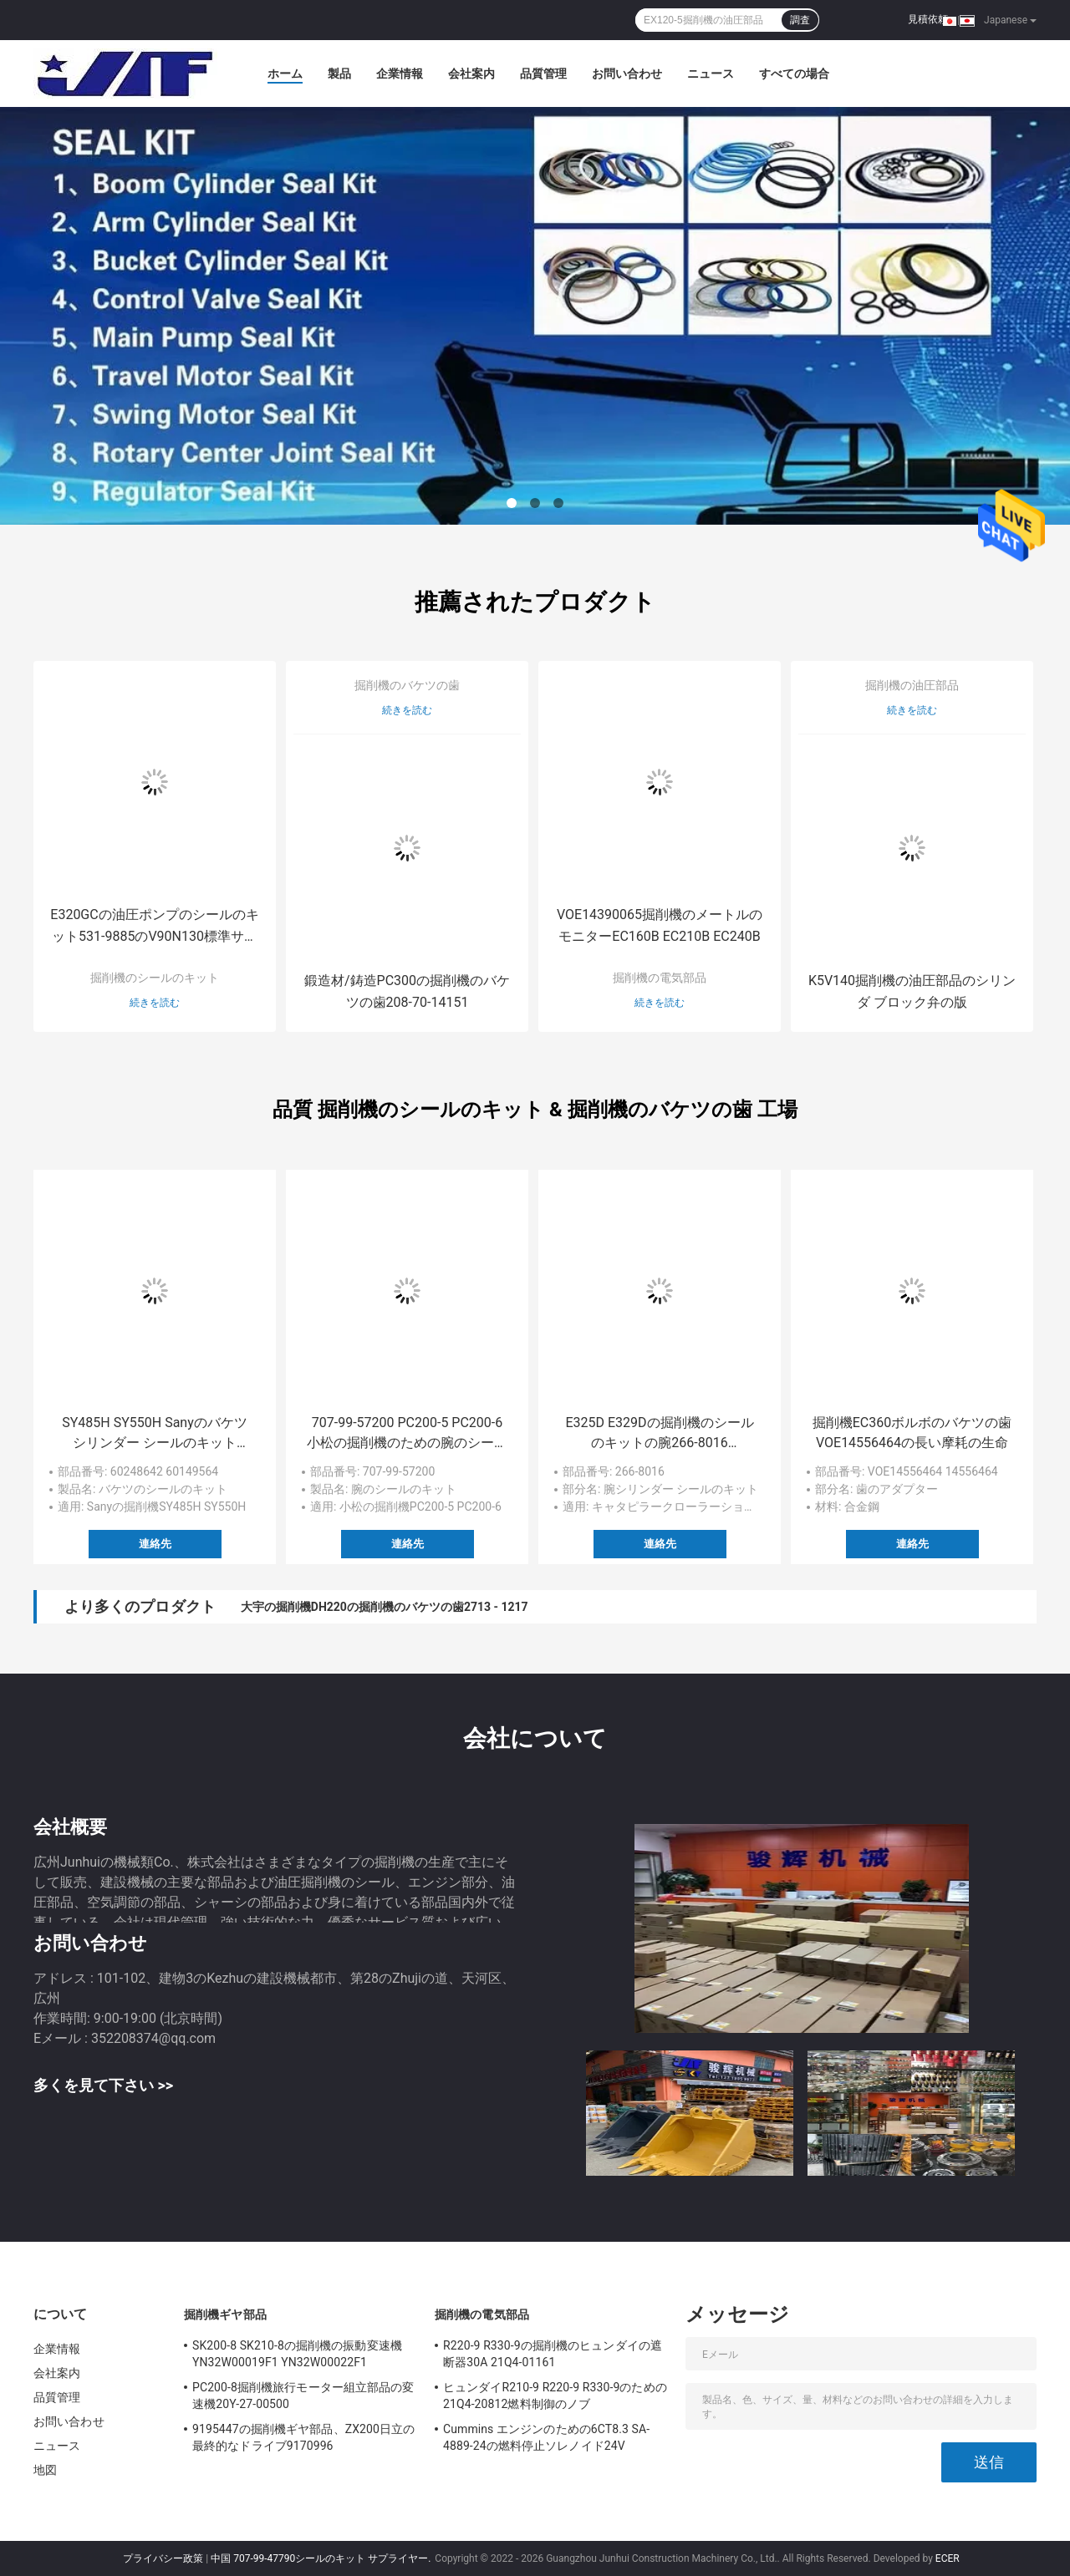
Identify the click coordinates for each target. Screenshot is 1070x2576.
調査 (800, 20)
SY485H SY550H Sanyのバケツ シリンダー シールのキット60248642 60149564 (154, 1434)
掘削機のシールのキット (154, 977)
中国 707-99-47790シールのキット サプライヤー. (322, 2558)
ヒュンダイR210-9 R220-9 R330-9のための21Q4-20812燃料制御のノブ (555, 2395)
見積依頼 (928, 19)
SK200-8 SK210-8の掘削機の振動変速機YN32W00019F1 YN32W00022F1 (297, 2354)
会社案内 (471, 73)
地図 (45, 2470)
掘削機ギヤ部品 (225, 2314)
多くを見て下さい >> (103, 2085)
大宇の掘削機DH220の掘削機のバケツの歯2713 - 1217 (384, 1606)
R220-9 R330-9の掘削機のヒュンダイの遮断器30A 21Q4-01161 (552, 2354)
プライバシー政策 (163, 2558)
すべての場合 (794, 73)
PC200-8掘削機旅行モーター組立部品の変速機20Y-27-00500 (303, 2395)
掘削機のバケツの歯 (407, 685)
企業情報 (399, 73)
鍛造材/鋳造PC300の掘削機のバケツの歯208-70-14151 (407, 991)
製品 (339, 73)
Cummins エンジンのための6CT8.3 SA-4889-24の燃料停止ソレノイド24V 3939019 (546, 2439)
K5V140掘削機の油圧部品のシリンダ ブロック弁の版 (912, 991)
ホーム (285, 73)
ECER (947, 2558)
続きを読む (155, 1003)
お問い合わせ (627, 73)
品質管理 (543, 73)
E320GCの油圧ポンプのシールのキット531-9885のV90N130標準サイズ (154, 927)
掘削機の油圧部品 (912, 685)
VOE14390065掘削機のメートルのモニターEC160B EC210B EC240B (659, 925)
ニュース (710, 73)
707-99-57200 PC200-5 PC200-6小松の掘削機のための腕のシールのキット (407, 1434)
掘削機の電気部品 (659, 977)
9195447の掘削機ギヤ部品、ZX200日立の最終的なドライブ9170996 (303, 2437)
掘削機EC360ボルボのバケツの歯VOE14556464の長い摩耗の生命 (912, 1433)
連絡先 (155, 1543)
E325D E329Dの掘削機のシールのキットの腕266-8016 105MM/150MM (659, 1434)
